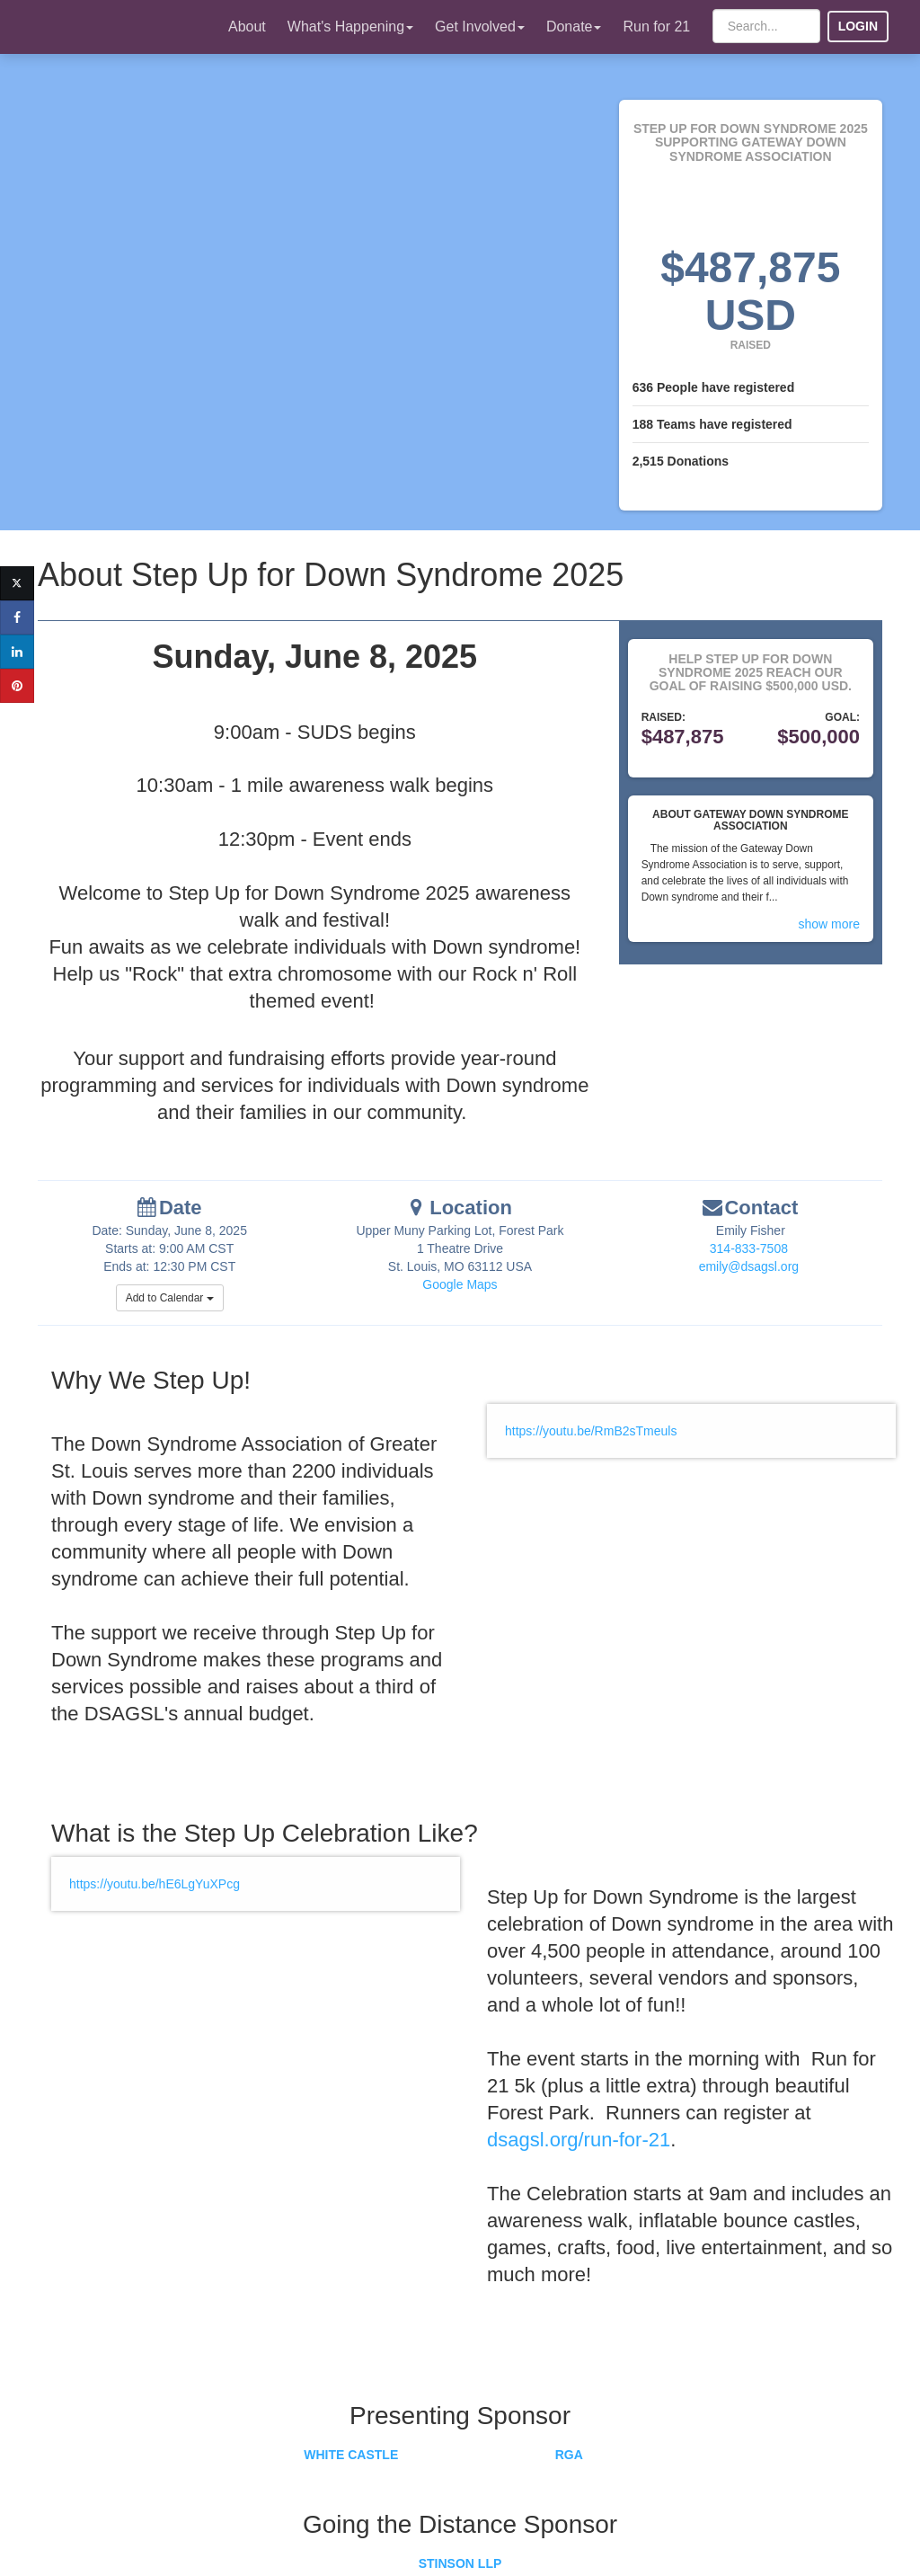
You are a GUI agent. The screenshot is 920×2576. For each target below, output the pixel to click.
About (247, 26)
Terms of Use (631, 2535)
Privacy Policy (722, 2535)
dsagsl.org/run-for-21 (565, 2119)
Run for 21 (656, 26)
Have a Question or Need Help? (242, 2490)
